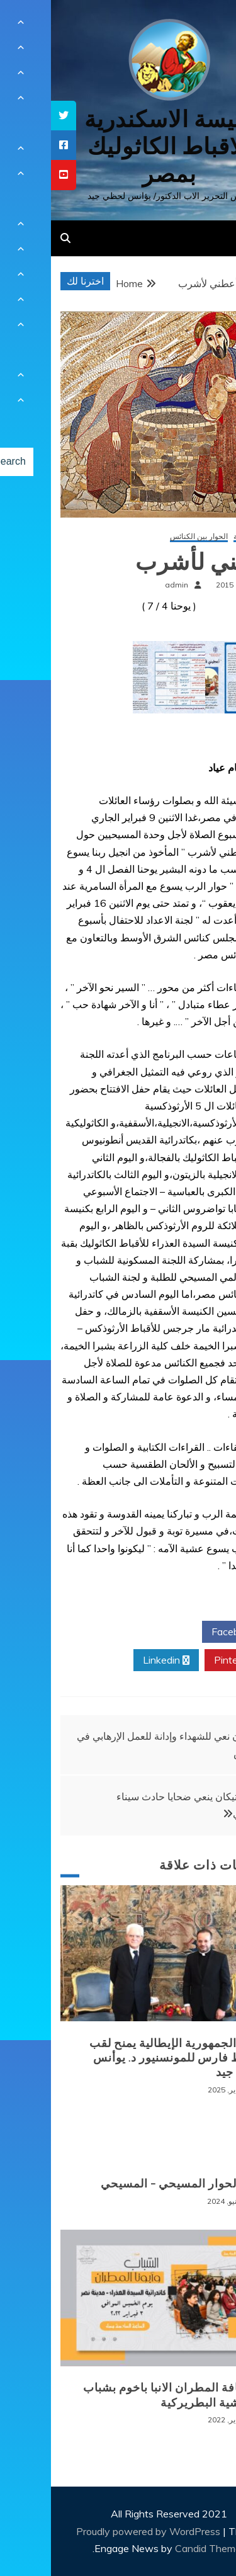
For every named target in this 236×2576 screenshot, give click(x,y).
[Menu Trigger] (206, 26)
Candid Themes (159, 2548)
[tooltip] (12, 115)
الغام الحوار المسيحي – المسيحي (133, 2184)
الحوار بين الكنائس (148, 537)
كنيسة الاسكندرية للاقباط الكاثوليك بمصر (118, 146)
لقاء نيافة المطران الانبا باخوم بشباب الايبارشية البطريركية (124, 2395)
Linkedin (115, 1660)
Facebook (187, 1632)
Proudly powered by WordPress (98, 2531)
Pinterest (188, 1660)
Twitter (114, 1632)
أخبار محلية (200, 537)
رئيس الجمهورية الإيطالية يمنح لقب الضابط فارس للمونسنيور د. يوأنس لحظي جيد (127, 2058)
